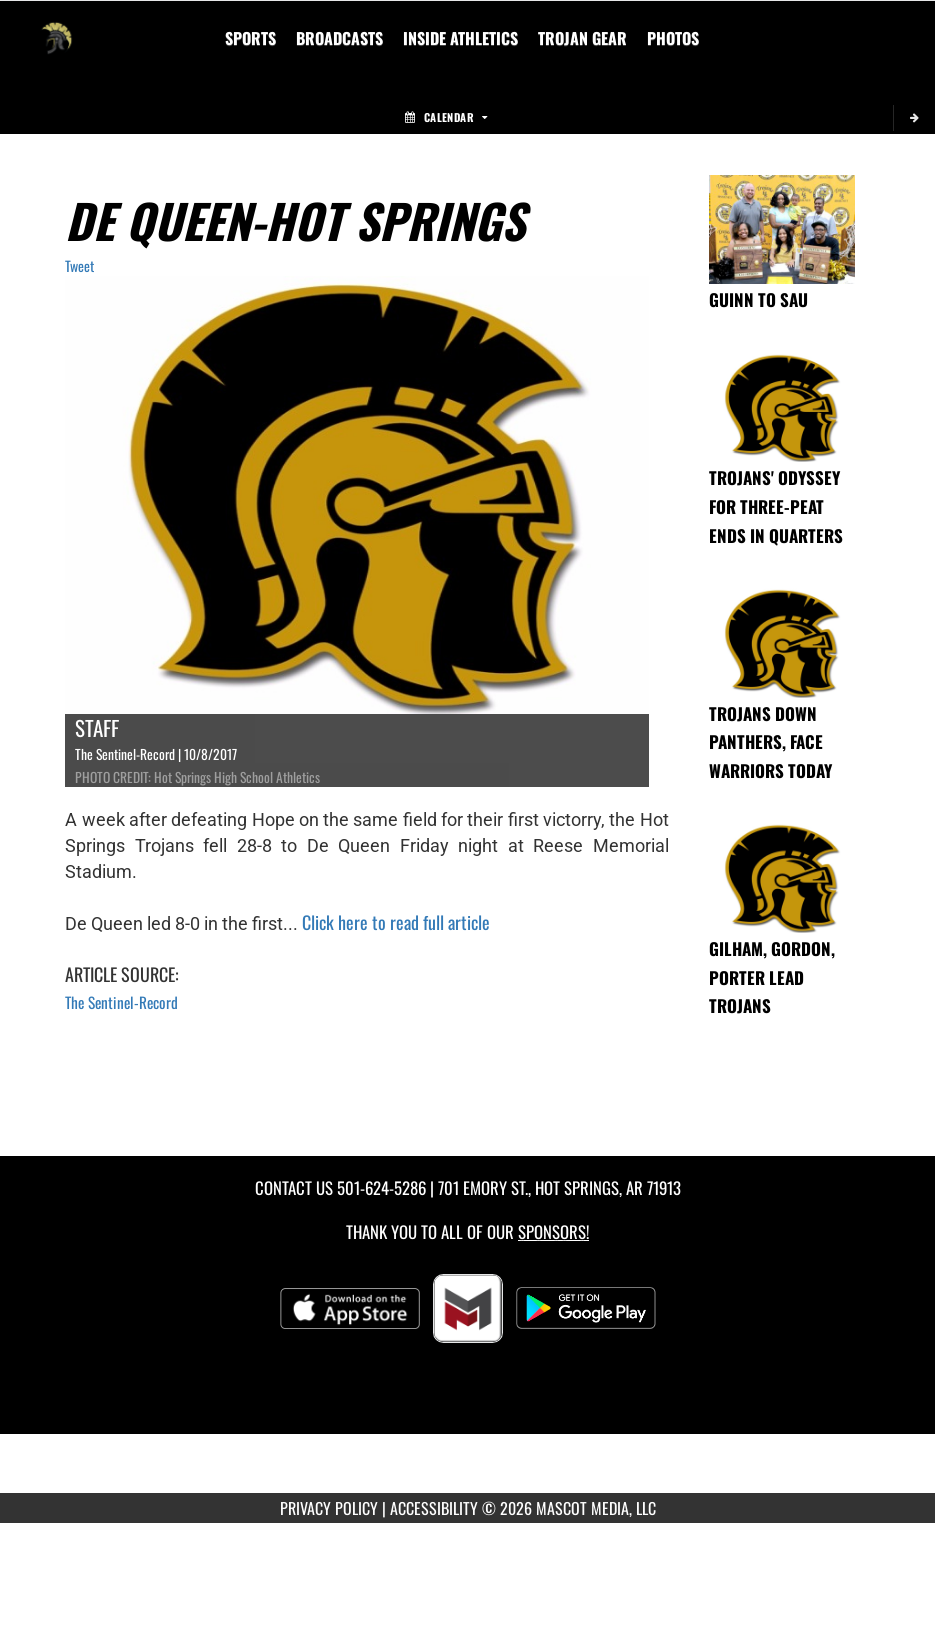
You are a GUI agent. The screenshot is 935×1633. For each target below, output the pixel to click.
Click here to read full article (396, 922)
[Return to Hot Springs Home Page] (56, 26)
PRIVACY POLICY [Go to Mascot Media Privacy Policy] (329, 1508)
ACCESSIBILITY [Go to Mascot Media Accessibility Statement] (434, 1508)
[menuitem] (339, 38)
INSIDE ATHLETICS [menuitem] (460, 38)
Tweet (79, 265)
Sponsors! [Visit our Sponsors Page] (553, 1231)
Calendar (446, 117)
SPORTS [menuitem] (250, 38)
